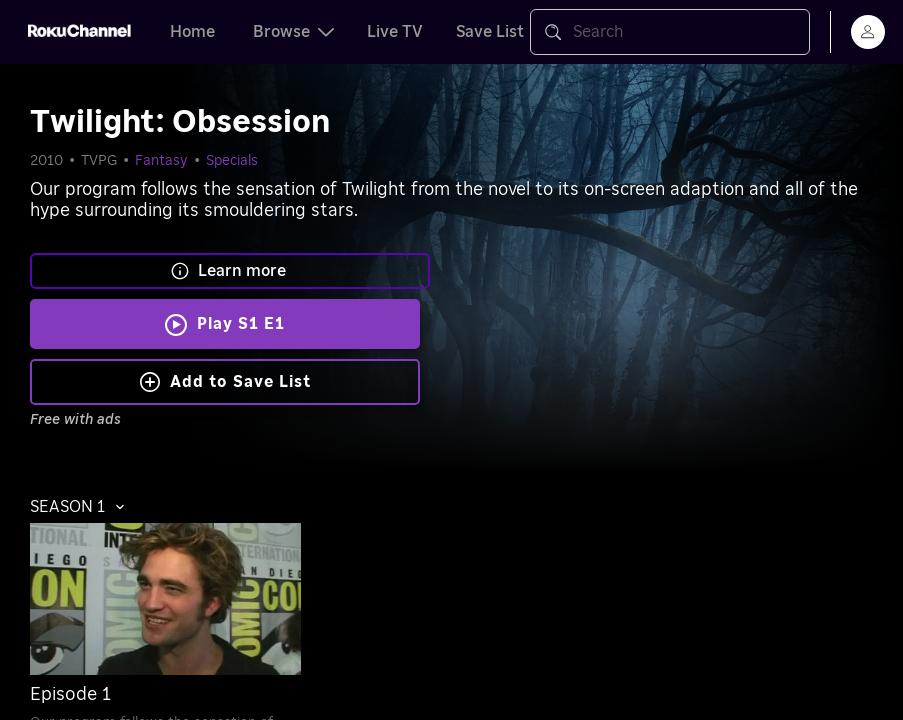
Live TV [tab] (395, 32)
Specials (232, 161)
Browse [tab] (293, 32)
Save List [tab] (490, 32)
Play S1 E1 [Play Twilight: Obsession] (241, 324)
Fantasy (161, 161)
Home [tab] (192, 32)
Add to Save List (225, 382)
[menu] (868, 32)
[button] (82, 507)
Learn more (228, 271)
